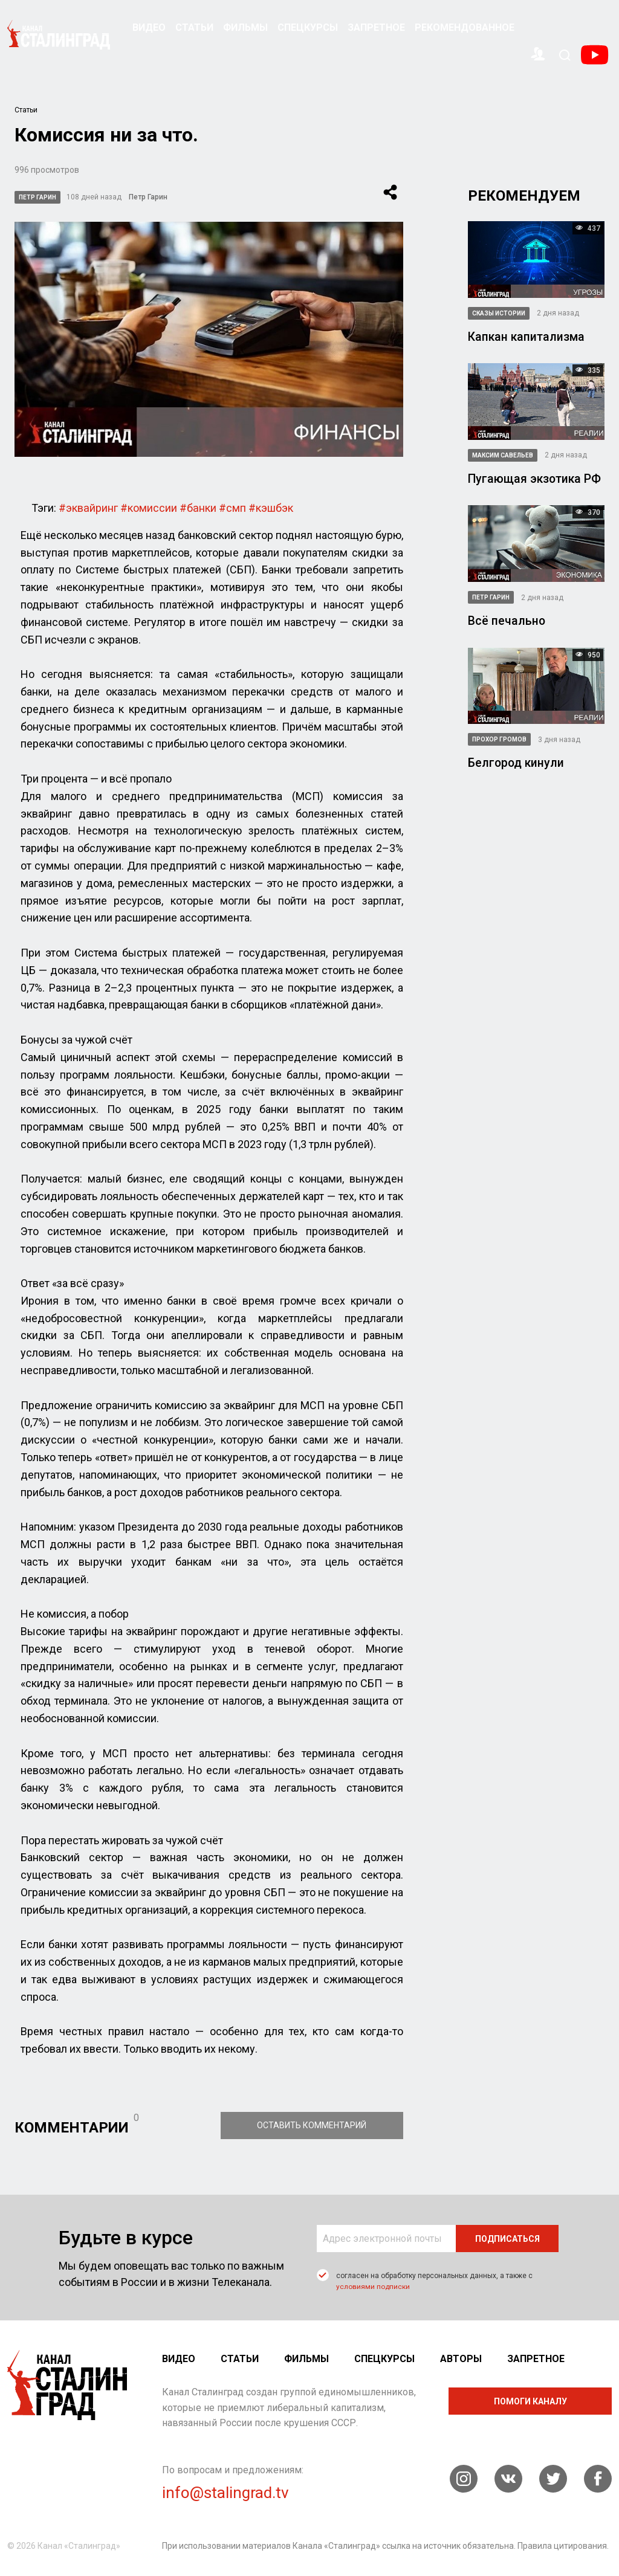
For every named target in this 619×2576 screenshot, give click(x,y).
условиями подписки (373, 2286)
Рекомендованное (464, 27)
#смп (231, 507)
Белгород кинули (517, 762)
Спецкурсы (307, 27)
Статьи (194, 27)
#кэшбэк (269, 507)
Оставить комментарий (321, 2124)
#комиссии (148, 507)
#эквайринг (88, 507)
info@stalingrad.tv (225, 2492)
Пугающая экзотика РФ (536, 478)
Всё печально (507, 620)
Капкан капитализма (527, 336)
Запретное (376, 27)
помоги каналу (530, 2401)
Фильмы (245, 27)
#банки (197, 507)
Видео (149, 27)
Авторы (461, 2358)
